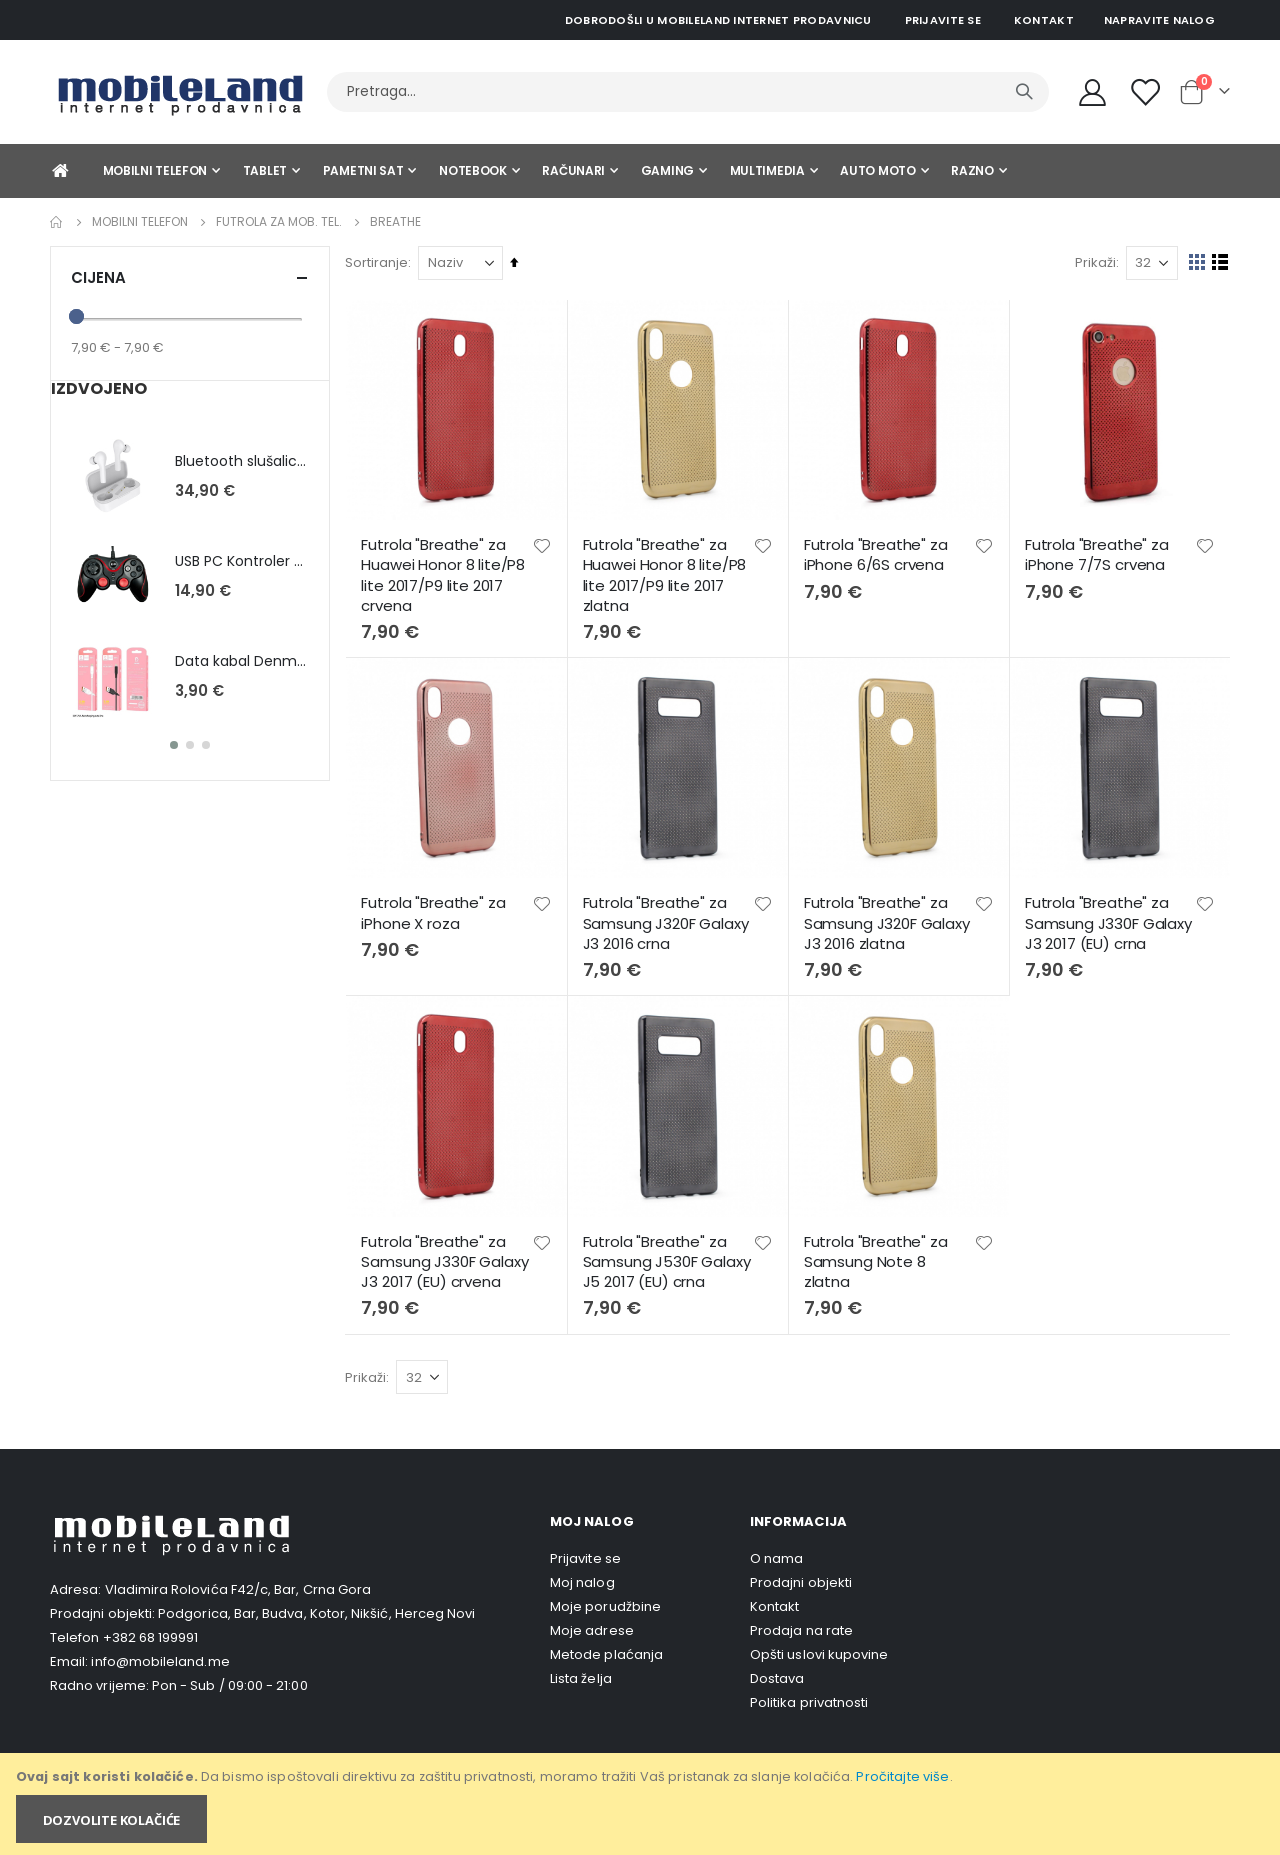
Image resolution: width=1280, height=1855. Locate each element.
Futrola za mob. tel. (279, 222)
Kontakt (1044, 20)
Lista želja (581, 1674)
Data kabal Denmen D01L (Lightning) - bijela (242, 661)
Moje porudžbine (605, 1602)
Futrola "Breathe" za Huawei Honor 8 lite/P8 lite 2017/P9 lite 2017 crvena (448, 574)
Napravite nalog (1159, 20)
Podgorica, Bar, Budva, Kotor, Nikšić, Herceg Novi (316, 1610)
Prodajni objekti (801, 1578)
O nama (776, 1554)
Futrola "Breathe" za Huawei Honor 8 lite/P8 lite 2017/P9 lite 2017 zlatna (668, 574)
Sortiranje (381, 262)
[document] (641, 1804)
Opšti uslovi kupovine (819, 1650)
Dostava (777, 1674)
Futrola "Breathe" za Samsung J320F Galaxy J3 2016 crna (669, 921)
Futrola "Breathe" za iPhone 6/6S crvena (878, 554)
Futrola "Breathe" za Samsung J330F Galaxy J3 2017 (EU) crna (1109, 921)
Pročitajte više (902, 1776)
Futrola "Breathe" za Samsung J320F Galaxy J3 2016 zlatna (889, 921)
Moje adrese (592, 1626)
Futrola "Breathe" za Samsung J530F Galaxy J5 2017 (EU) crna (670, 1258)
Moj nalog (582, 1578)
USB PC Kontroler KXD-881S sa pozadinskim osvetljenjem (242, 561)
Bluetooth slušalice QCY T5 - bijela (242, 461)
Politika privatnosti (809, 1698)
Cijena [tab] (190, 277)
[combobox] (688, 92)
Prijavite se (943, 20)
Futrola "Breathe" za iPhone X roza (438, 911)
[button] (545, 545)
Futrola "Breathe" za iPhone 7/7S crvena (1098, 554)
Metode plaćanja (606, 1650)
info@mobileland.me (160, 1658)
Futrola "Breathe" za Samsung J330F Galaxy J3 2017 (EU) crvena (449, 1258)
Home (57, 222)
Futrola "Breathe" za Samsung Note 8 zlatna (878, 1258)
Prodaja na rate (801, 1626)
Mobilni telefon (140, 222)
